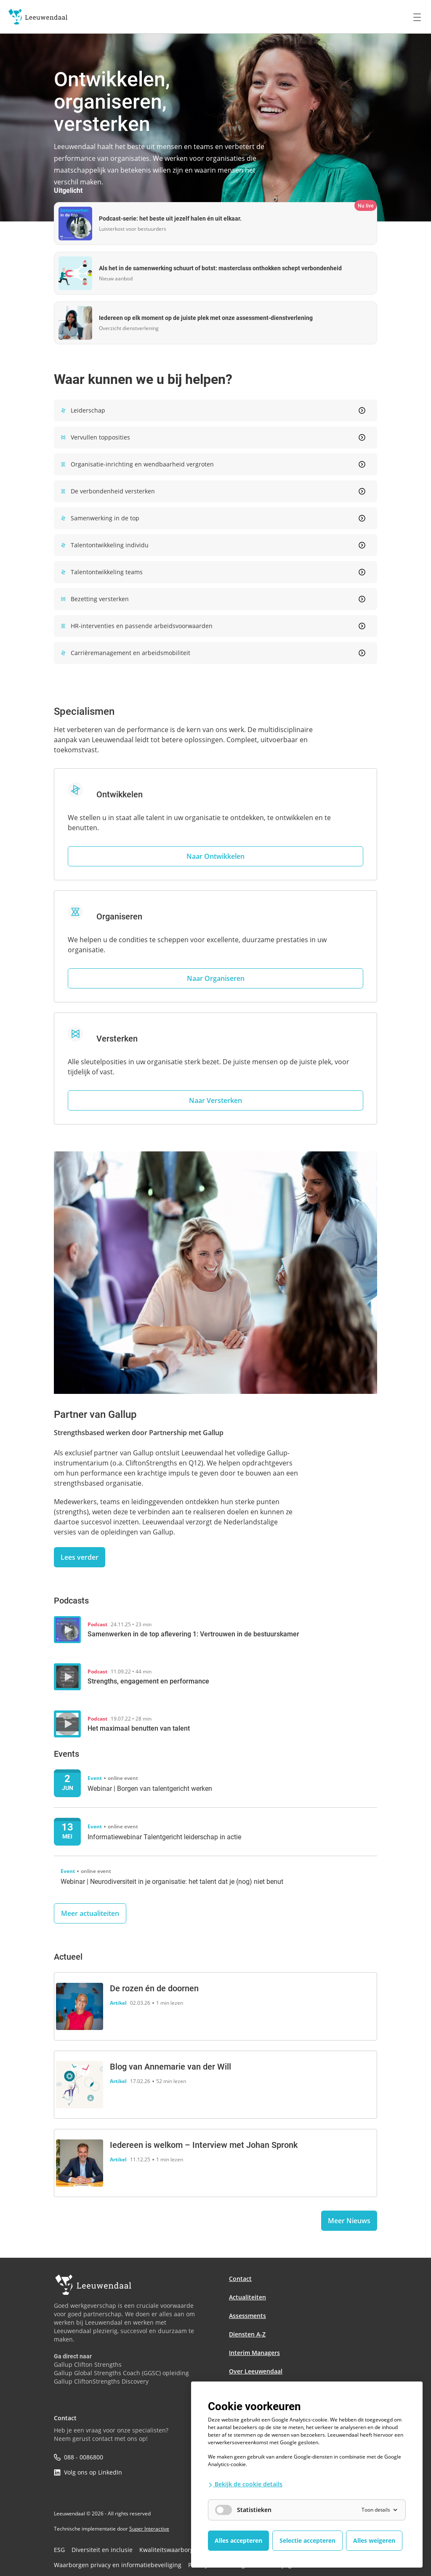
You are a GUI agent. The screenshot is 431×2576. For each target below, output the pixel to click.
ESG (59, 2549)
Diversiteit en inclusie (95, 2549)
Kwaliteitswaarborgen (152, 2549)
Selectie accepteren (307, 2540)
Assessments (247, 2316)
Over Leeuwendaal (255, 2371)
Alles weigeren (374, 2540)
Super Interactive (149, 2528)
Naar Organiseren (216, 978)
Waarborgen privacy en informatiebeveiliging (107, 2562)
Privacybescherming (190, 2562)
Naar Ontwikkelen (215, 856)
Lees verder (79, 1557)
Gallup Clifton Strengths (88, 2364)
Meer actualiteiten (90, 1913)
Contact (240, 2279)
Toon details (380, 2509)
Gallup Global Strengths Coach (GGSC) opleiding (121, 2373)
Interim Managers (254, 2353)
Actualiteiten (247, 2297)
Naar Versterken (215, 1100)
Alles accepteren (238, 2540)
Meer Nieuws (349, 2220)
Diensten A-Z (247, 2334)
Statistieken (243, 2510)
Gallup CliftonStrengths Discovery (101, 2381)
